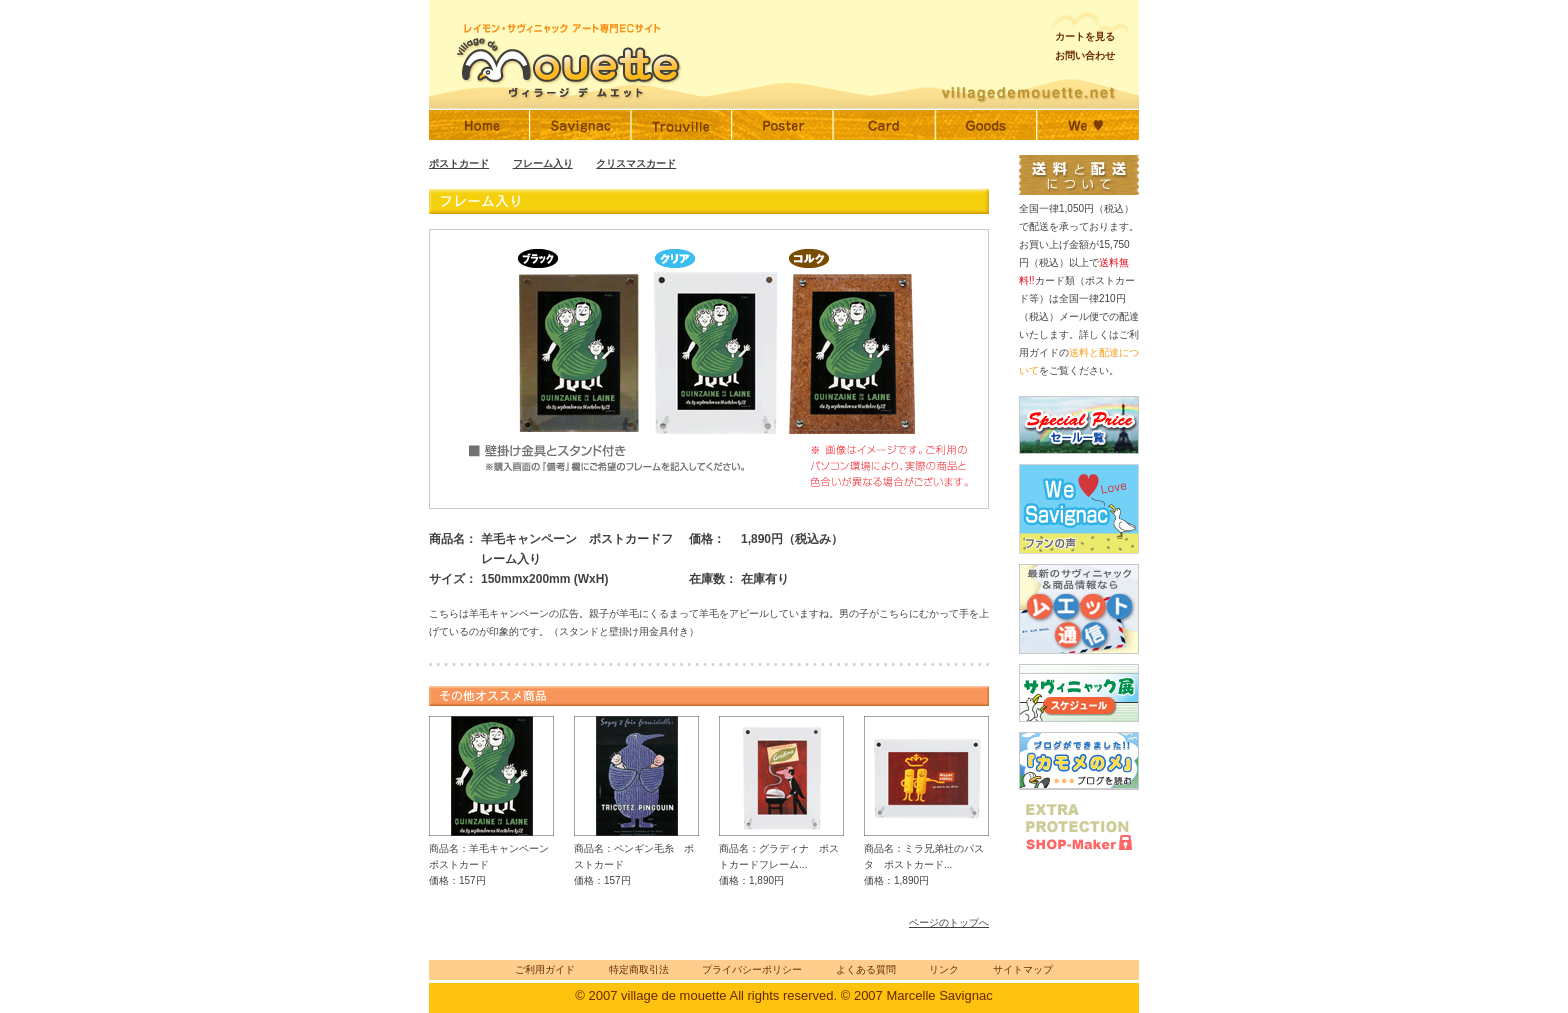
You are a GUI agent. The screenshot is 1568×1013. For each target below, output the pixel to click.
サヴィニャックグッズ (986, 125)
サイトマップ (1023, 969)
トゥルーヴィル (681, 125)
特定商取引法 (639, 969)
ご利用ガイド (545, 969)
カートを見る (1085, 36)
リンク (944, 969)
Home (479, 125)
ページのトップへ (949, 922)
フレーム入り (543, 163)
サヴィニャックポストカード (884, 125)
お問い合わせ (1085, 55)
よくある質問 (866, 969)
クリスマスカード (636, 163)
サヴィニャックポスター (782, 125)
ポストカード (459, 163)
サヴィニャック (580, 125)
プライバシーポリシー (752, 969)
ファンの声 (1088, 125)
